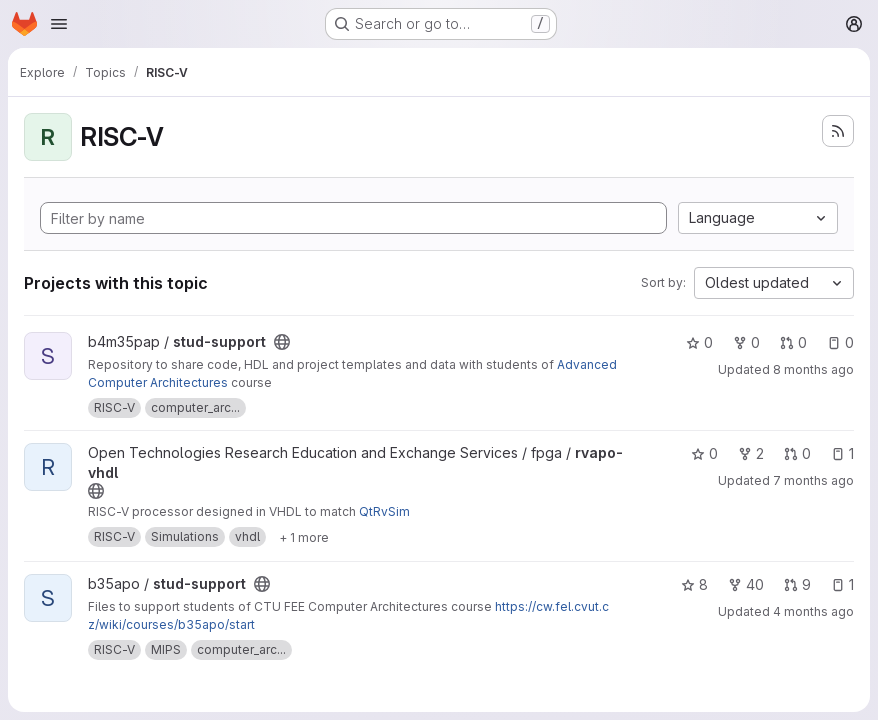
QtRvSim (384, 511)
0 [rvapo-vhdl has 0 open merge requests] (797, 453)
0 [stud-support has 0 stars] (699, 342)
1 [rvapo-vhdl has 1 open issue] (842, 453)
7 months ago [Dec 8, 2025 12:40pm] (813, 480)
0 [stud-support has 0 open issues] (840, 342)
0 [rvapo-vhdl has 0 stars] (704, 453)
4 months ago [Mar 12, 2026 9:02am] (813, 611)
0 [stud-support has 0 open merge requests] (793, 342)
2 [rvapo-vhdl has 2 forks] (751, 453)
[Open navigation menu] (59, 24)
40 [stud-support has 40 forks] (746, 584)
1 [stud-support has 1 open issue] (842, 584)
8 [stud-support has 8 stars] (694, 584)
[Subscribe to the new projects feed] (838, 131)
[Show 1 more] (304, 537)
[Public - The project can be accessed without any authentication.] (282, 342)
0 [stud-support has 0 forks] (746, 342)
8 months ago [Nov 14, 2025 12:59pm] (813, 369)
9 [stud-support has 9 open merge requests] (797, 584)
